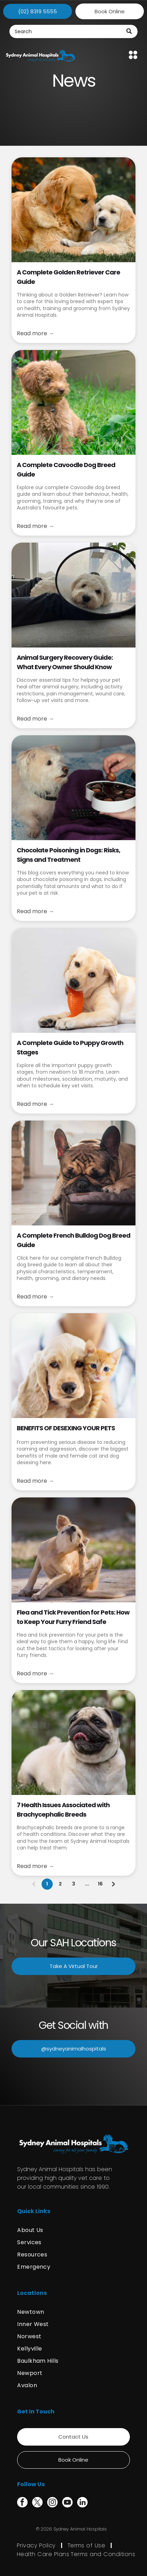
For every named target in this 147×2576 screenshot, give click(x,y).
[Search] (73, 31)
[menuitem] (73, 2230)
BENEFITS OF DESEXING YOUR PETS (66, 1428)
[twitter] (37, 2503)
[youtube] (67, 2503)
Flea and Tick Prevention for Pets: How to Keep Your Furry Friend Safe (73, 1617)
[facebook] (22, 2503)
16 (100, 1883)
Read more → (35, 333)
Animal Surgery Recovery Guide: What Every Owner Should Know (65, 662)
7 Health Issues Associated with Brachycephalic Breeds (63, 1810)
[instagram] (52, 2503)
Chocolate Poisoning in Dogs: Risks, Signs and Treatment (68, 855)
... (87, 1883)
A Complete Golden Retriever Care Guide (68, 277)
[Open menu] (133, 55)
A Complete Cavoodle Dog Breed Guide (66, 469)
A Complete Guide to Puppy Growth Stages (70, 1047)
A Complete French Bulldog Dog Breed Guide (73, 1240)
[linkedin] (82, 2503)
